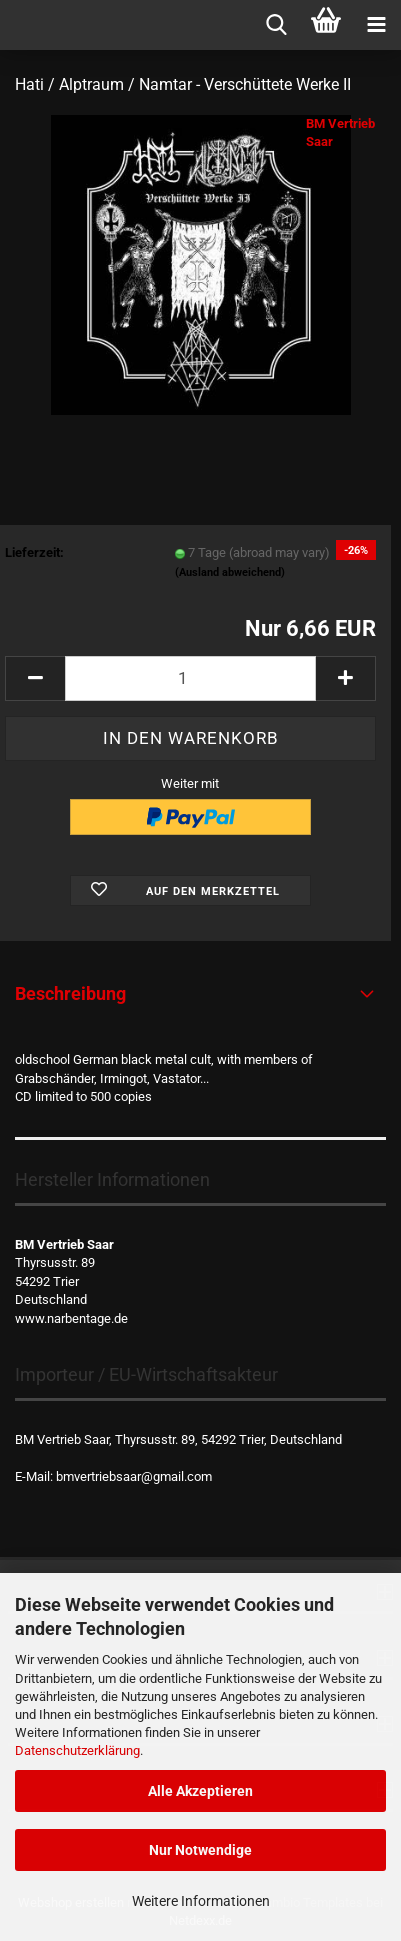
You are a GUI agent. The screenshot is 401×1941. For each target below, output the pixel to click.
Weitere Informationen (201, 1901)
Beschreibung (70, 993)
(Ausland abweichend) (230, 572)
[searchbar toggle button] (276, 25)
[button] (35, 678)
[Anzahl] (190, 678)
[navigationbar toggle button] (376, 25)
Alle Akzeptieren (200, 1791)
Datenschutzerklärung (77, 1750)
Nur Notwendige (200, 1850)
